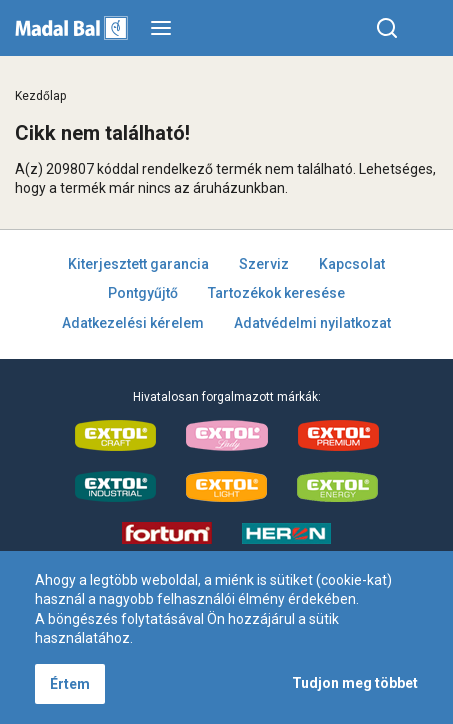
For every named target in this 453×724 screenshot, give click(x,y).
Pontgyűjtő (143, 293)
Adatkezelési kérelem (133, 323)
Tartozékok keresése (276, 293)
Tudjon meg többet (355, 683)
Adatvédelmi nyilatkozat (312, 323)
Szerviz (264, 264)
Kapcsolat (352, 264)
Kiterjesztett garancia (138, 264)
